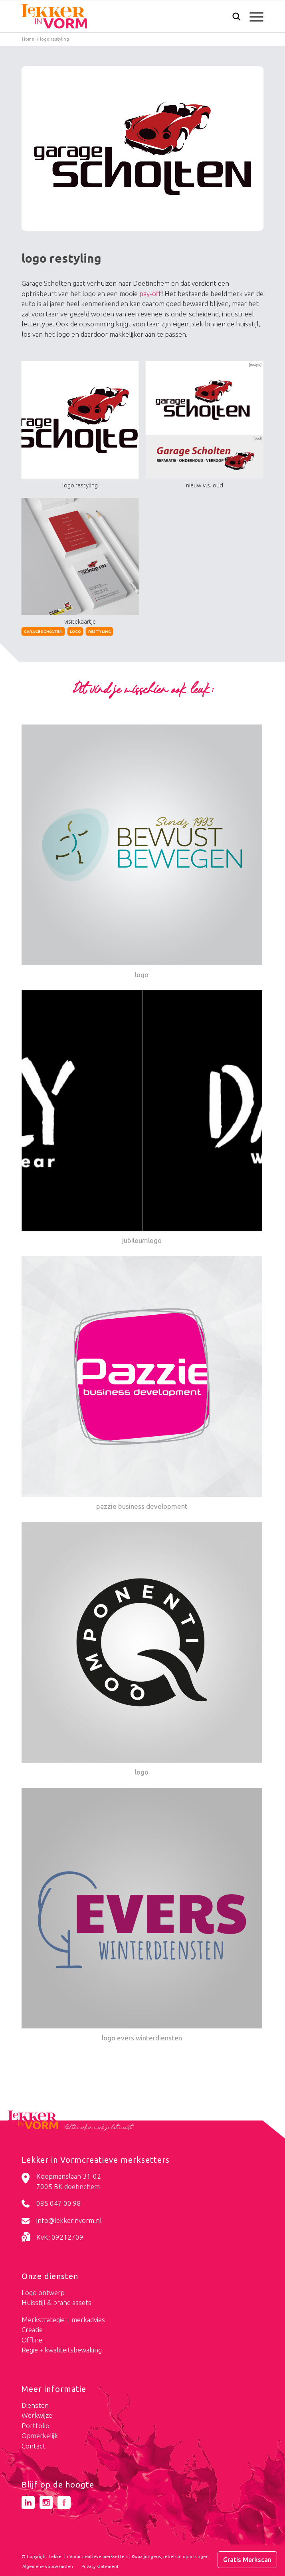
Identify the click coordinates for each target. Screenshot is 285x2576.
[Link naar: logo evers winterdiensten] (142, 1916)
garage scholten (43, 631)
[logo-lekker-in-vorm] (119, 16)
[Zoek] (232, 18)
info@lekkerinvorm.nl (69, 2220)
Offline (32, 2340)
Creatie (32, 2329)
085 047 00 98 (58, 2203)
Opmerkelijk (40, 2435)
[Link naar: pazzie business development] (142, 1384)
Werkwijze (37, 2415)
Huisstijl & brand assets (56, 2302)
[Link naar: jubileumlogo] (142, 1118)
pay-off (150, 293)
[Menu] (252, 16)
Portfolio (35, 2425)
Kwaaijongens (146, 2556)
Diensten (35, 2405)
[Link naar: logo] (142, 852)
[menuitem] (232, 17)
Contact (34, 2446)
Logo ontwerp (43, 2292)
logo (75, 631)
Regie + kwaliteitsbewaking (62, 2350)
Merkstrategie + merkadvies (63, 2319)
